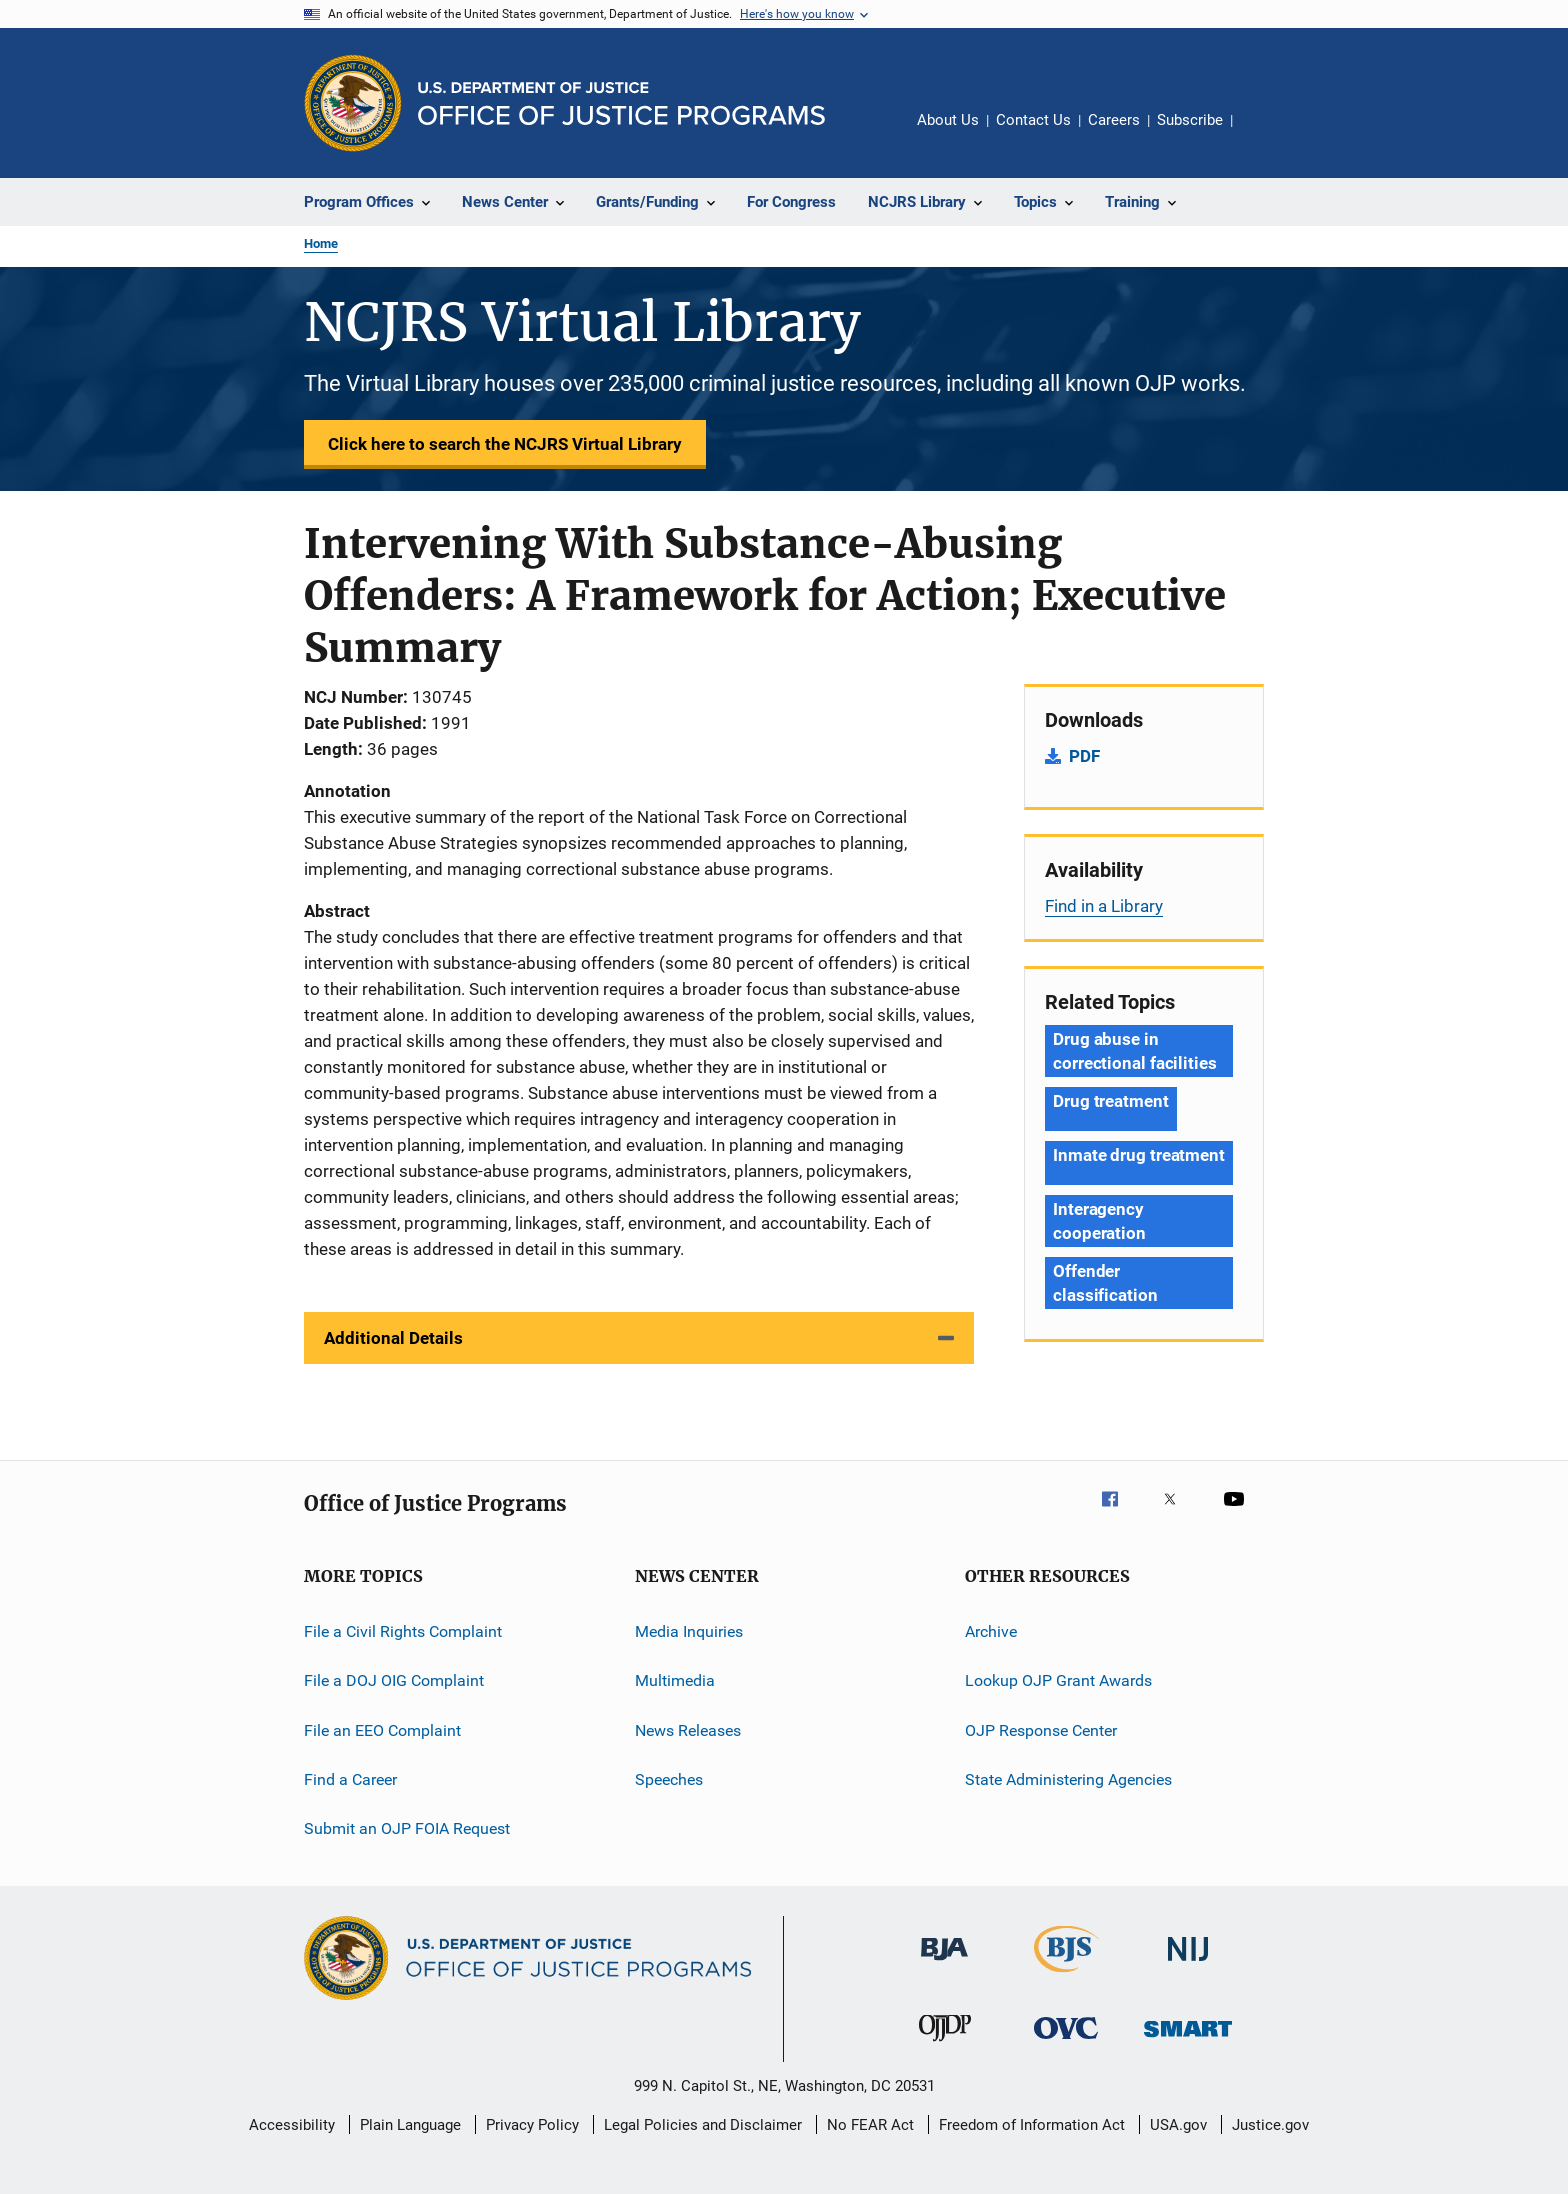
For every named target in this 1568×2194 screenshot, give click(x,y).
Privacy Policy (532, 2125)
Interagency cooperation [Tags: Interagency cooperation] (1099, 1221)
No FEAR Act (870, 2125)
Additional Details (393, 1338)
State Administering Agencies (1068, 1779)
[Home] (621, 103)
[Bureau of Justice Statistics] (1066, 1976)
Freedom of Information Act (1032, 2125)
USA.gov (1178, 2125)
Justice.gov (1270, 2125)
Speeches (669, 1779)
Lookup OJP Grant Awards (1058, 1680)
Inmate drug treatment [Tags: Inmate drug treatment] (1139, 1155)
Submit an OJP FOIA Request (407, 1828)
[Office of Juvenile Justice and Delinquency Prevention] (945, 2045)
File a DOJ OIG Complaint (394, 1680)
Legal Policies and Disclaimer (703, 2125)
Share (1264, 134)
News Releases (688, 1730)
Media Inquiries (689, 1631)
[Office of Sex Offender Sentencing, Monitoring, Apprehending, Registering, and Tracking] (1188, 2040)
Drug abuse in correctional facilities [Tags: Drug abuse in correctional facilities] (1135, 1051)
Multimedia (675, 1680)
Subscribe (1190, 120)
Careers (1114, 120)
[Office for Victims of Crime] (1066, 2042)
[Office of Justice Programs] (353, 103)
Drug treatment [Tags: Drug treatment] (1111, 1101)
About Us (948, 120)
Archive (991, 1631)
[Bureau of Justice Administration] (944, 1964)
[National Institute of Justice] (1188, 1964)
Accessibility (292, 2125)
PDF (1084, 756)
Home (321, 243)
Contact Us (1033, 120)
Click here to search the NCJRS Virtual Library (505, 444)
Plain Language (410, 2125)
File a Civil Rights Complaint (403, 1631)
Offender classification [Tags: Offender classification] (1105, 1283)
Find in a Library (1104, 906)
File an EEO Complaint (382, 1730)
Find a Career (350, 1779)
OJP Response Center (1041, 1730)
